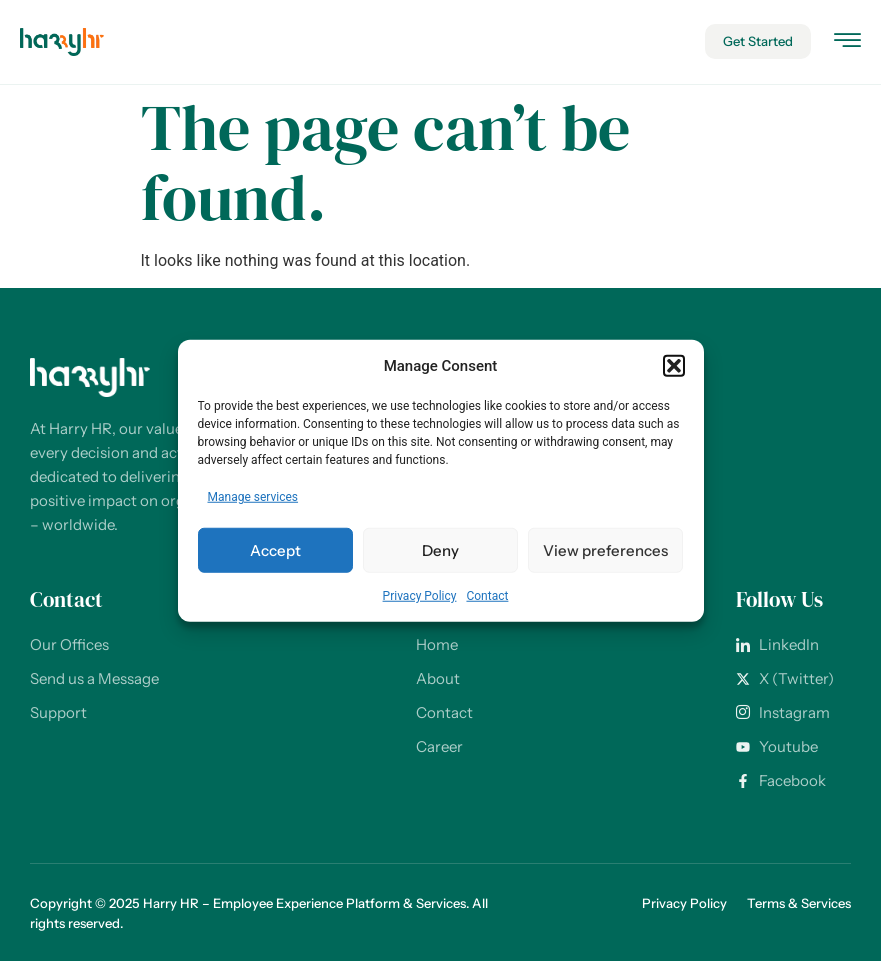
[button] (674, 366)
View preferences (605, 549)
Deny (440, 549)
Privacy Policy (420, 596)
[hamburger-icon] (847, 43)
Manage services (253, 497)
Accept (275, 549)
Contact (487, 596)
